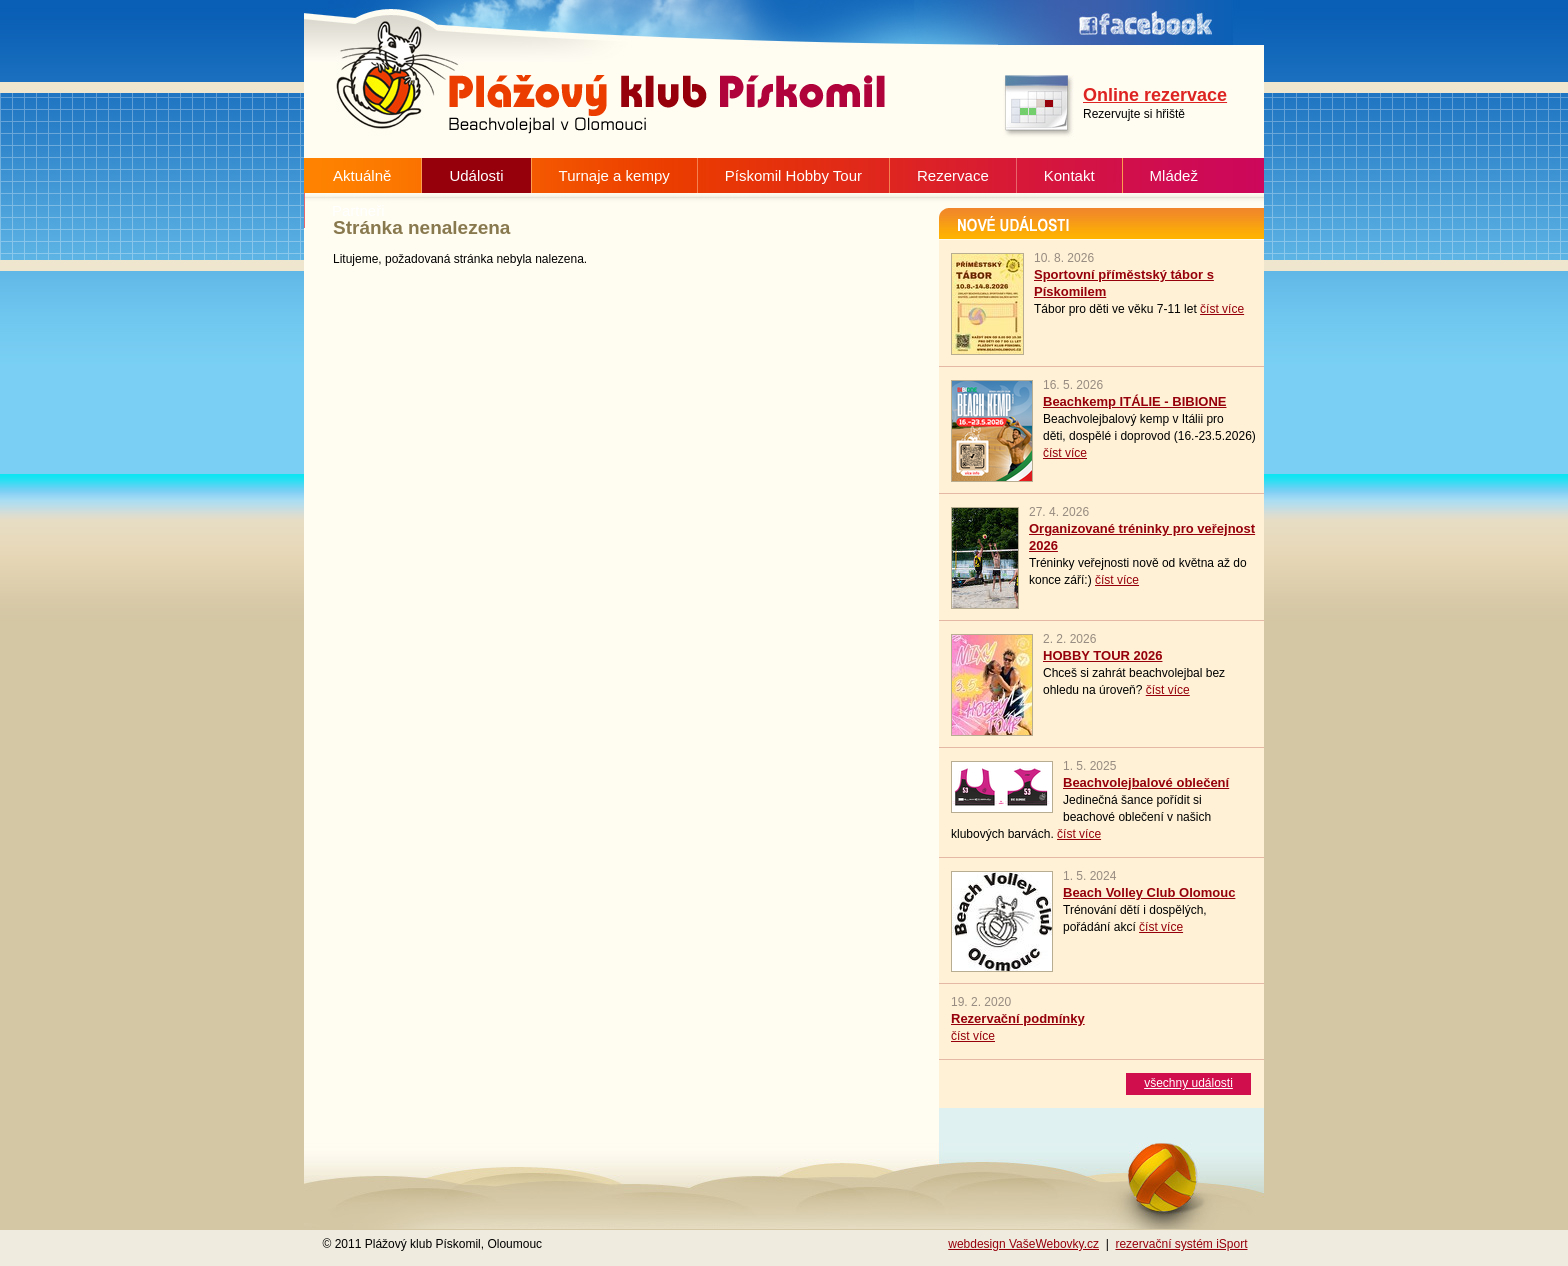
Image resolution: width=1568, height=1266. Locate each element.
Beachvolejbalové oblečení (1146, 782)
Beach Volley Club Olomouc (1149, 892)
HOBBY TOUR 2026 (1102, 655)
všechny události (1188, 1083)
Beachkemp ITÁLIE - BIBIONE (1134, 401)
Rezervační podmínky (1018, 1018)
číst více (1222, 309)
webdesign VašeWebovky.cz (1023, 1244)
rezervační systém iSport (1181, 1244)
